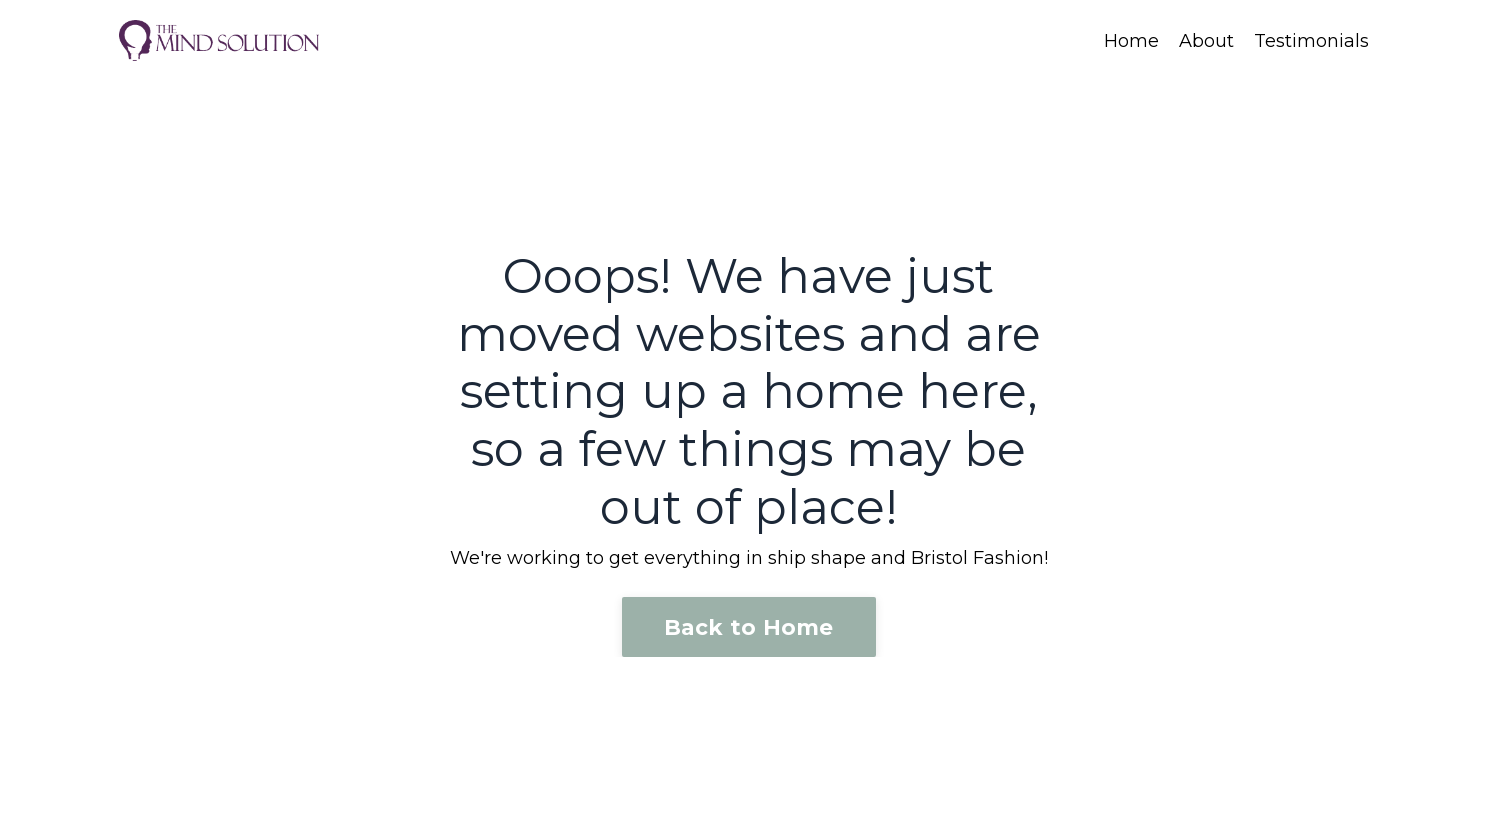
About (1206, 41)
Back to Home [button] (749, 627)
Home (1131, 41)
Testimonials (1311, 41)
